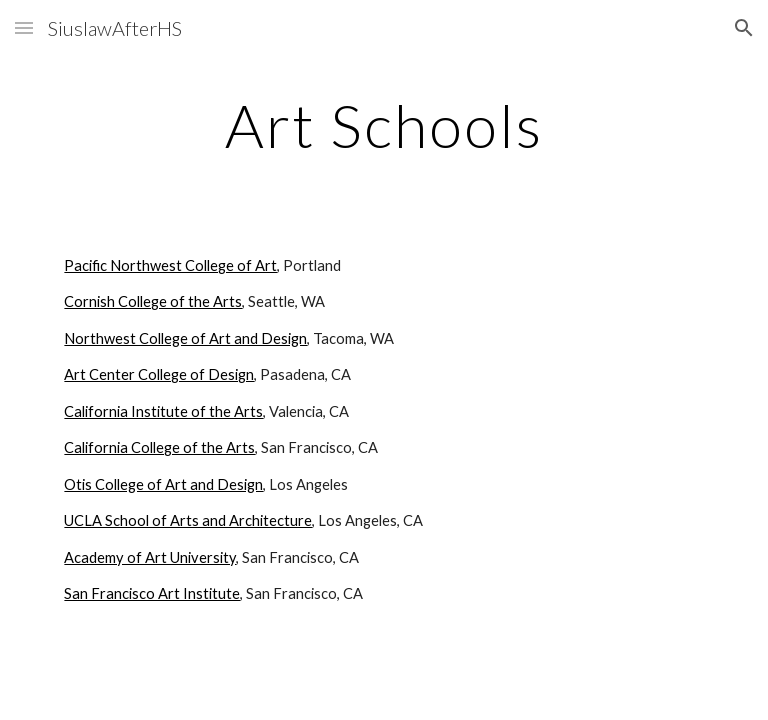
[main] (383, 125)
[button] (24, 27)
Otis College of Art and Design (163, 484)
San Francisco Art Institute (152, 593)
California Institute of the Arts (163, 411)
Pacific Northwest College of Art (170, 265)
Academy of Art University (150, 557)
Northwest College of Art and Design (185, 338)
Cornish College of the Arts (153, 301)
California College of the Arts (159, 447)
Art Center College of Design (159, 374)
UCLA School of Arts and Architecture (188, 520)
